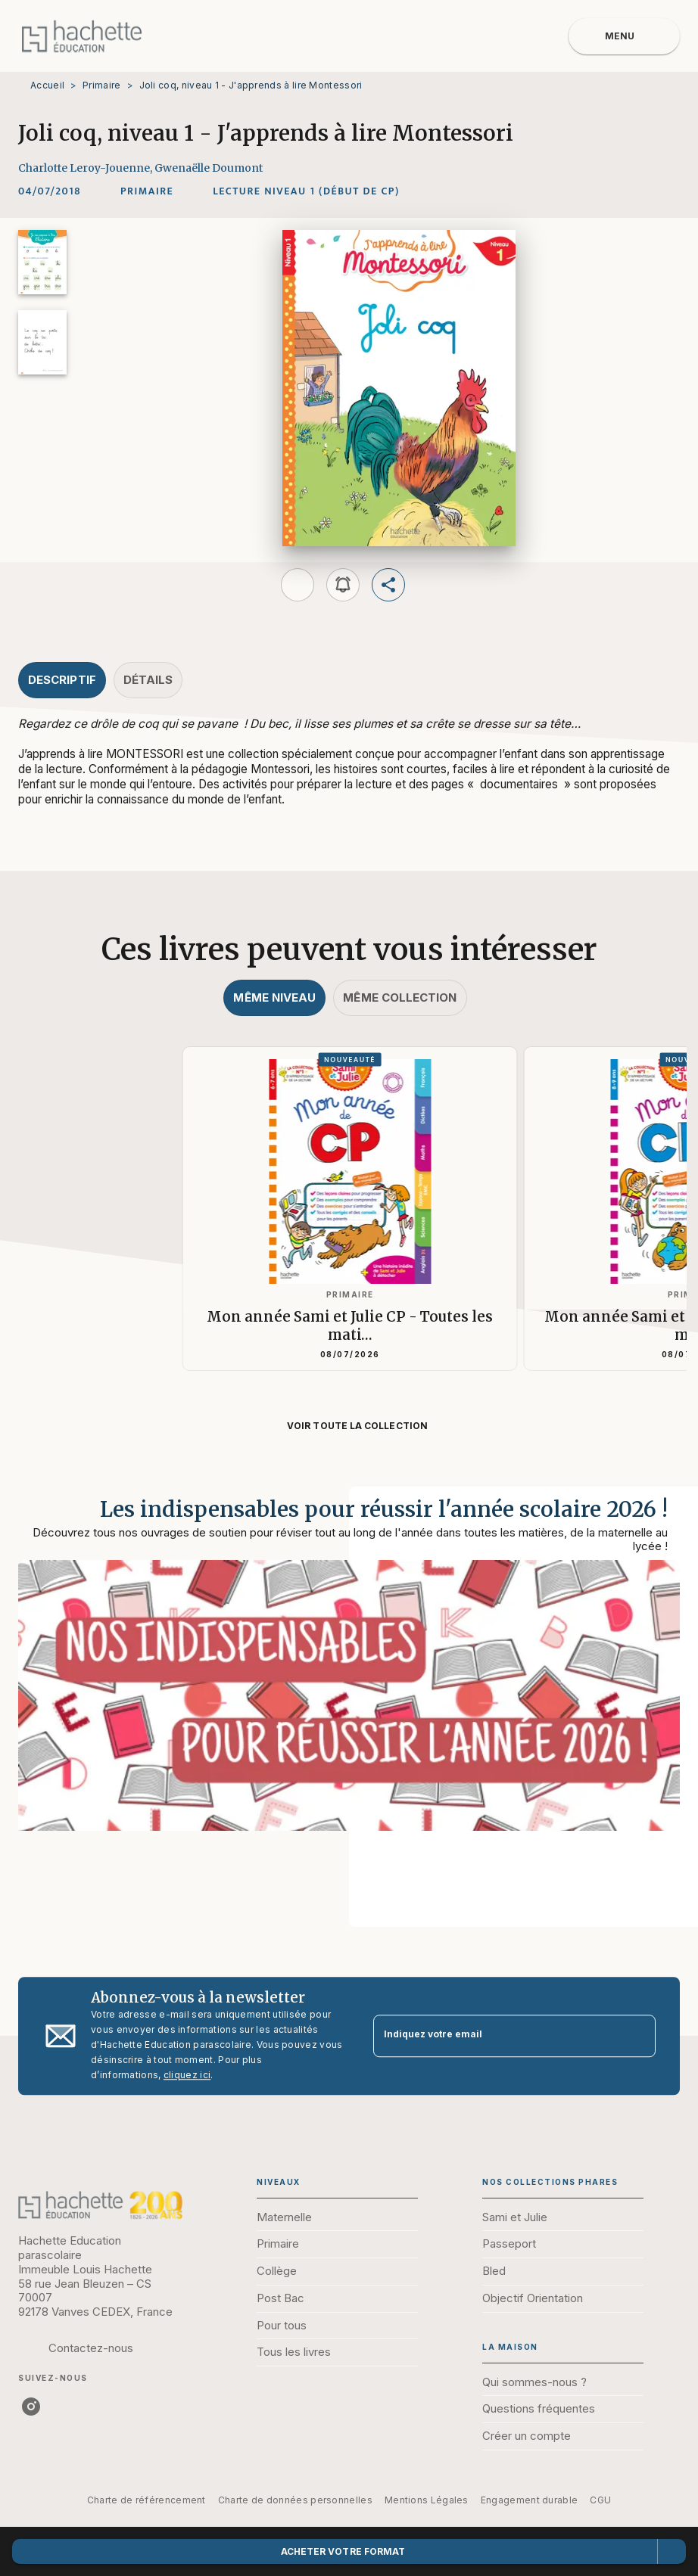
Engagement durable (529, 2500)
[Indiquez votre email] (495, 2036)
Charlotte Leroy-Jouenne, (86, 168)
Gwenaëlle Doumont (208, 168)
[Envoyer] (637, 2036)
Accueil (47, 85)
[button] (146, 191)
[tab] (62, 680)
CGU (600, 2500)
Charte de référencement (146, 2500)
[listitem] (31, 2406)
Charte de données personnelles (295, 2500)
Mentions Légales (427, 2500)
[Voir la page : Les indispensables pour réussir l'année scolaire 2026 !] (349, 1689)
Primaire (101, 85)
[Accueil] (81, 36)
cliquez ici (187, 2074)
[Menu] (624, 36)
